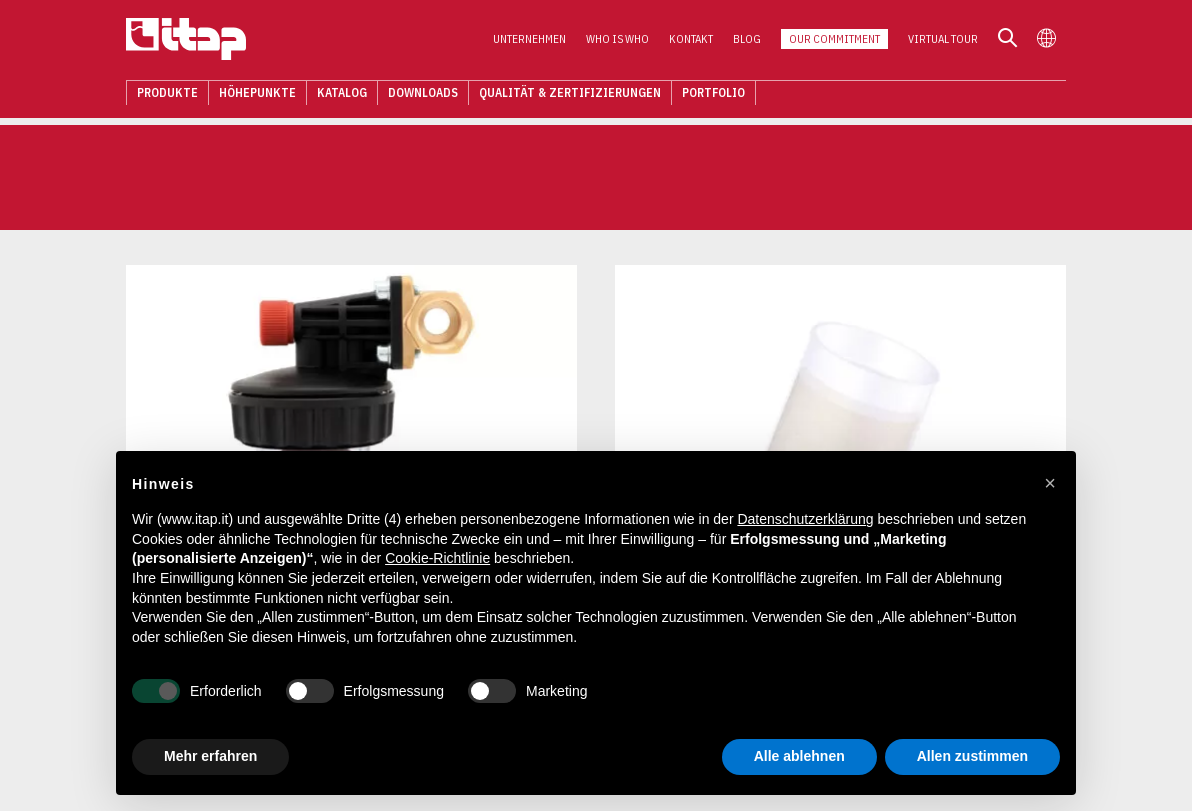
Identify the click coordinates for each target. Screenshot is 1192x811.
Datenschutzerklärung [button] (805, 519)
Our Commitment (834, 41)
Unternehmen (529, 41)
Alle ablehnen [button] (799, 756)
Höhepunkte (257, 94)
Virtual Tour (943, 41)
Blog (747, 41)
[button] (1050, 483)
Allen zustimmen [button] (972, 756)
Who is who (617, 41)
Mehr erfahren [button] (210, 756)
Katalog (342, 94)
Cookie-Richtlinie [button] (437, 558)
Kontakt (691, 41)
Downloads (423, 94)
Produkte (167, 94)
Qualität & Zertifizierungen (570, 94)
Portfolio (713, 94)
